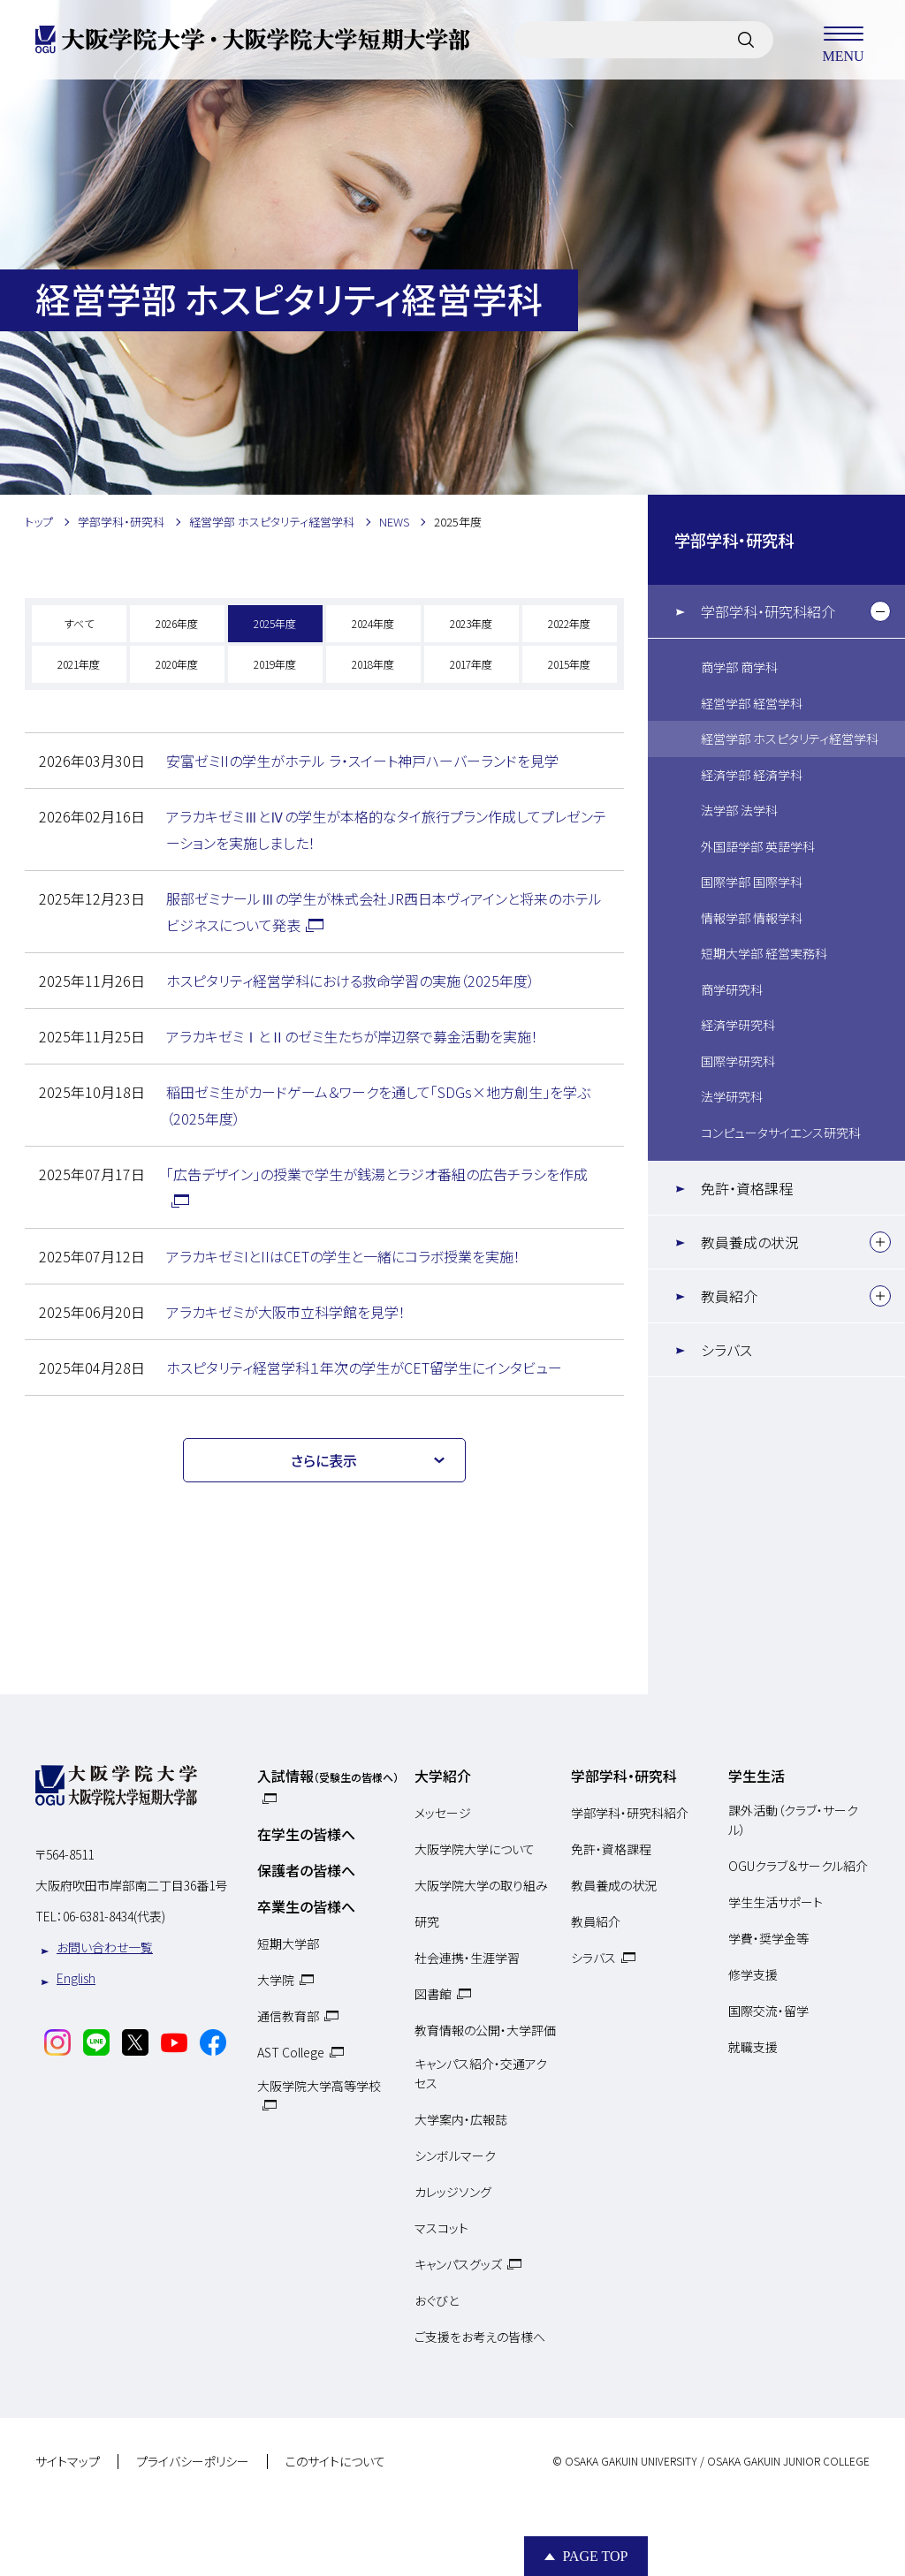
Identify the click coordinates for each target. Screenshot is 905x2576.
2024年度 (373, 623)
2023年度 (471, 623)
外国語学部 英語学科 (758, 846)
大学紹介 (442, 1775)
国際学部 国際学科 (751, 881)
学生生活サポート (775, 1902)
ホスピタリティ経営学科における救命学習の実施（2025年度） (350, 980)
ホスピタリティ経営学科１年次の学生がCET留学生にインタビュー (364, 1367)
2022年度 (569, 623)
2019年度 (275, 663)
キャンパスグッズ (458, 2264)
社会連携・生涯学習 (467, 1957)
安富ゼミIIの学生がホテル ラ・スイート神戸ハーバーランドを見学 (362, 760)
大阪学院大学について (474, 1849)
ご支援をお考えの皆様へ (479, 2336)
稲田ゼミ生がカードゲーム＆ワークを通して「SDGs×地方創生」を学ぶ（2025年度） (378, 1105)
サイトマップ (67, 2462)
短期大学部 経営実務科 (764, 953)
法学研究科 (732, 1096)
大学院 (275, 1980)
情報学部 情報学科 (751, 918)
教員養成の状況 (750, 1242)
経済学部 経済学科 (751, 775)
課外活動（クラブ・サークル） (793, 1819)
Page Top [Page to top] (594, 2556)
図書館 (433, 1994)
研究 (426, 1921)
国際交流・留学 (768, 2010)
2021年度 (78, 663)
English (76, 1978)
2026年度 (177, 623)
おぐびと (436, 2300)
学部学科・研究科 (734, 539)
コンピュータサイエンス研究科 (781, 1132)
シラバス (726, 1349)
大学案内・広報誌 (460, 2119)
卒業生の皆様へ (306, 1906)
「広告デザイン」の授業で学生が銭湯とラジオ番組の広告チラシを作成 (377, 1174)
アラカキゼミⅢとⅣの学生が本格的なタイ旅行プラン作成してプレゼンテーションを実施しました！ (386, 829)
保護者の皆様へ (306, 1870)
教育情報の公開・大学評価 (485, 2030)
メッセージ (442, 1813)
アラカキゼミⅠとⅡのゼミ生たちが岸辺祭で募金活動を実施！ (352, 1036)
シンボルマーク (455, 2155)
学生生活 (756, 1775)
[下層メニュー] (880, 611)
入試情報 (328, 1775)
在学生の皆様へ (306, 1834)
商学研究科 (732, 989)
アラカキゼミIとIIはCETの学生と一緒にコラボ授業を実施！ (343, 1256)
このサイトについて (335, 2462)
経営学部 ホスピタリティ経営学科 (789, 738)
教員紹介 (729, 1296)
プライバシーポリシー (192, 2462)
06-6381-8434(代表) (114, 1916)
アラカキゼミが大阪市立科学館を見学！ (286, 1311)
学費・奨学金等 (768, 1938)
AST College (290, 2052)
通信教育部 (288, 2016)
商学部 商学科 (739, 667)
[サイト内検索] (746, 39)
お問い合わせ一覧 (105, 1947)
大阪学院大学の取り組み (481, 1885)
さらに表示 (324, 1460)
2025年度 (275, 623)
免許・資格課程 (747, 1188)
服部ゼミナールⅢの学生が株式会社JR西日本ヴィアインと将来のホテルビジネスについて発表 (384, 912)
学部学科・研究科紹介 (768, 611)
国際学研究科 (738, 1061)
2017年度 (471, 663)
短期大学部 (288, 1943)
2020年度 (177, 663)
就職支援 (753, 2047)
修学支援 (753, 1974)
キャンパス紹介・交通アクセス (480, 2073)
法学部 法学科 (739, 810)
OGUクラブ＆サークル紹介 (798, 1866)
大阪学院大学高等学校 (319, 2086)
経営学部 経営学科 (751, 703)
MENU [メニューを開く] (843, 40)
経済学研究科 (738, 1025)
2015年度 (569, 663)
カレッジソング (452, 2192)
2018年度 (373, 663)
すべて (79, 623)
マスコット (441, 2228)
